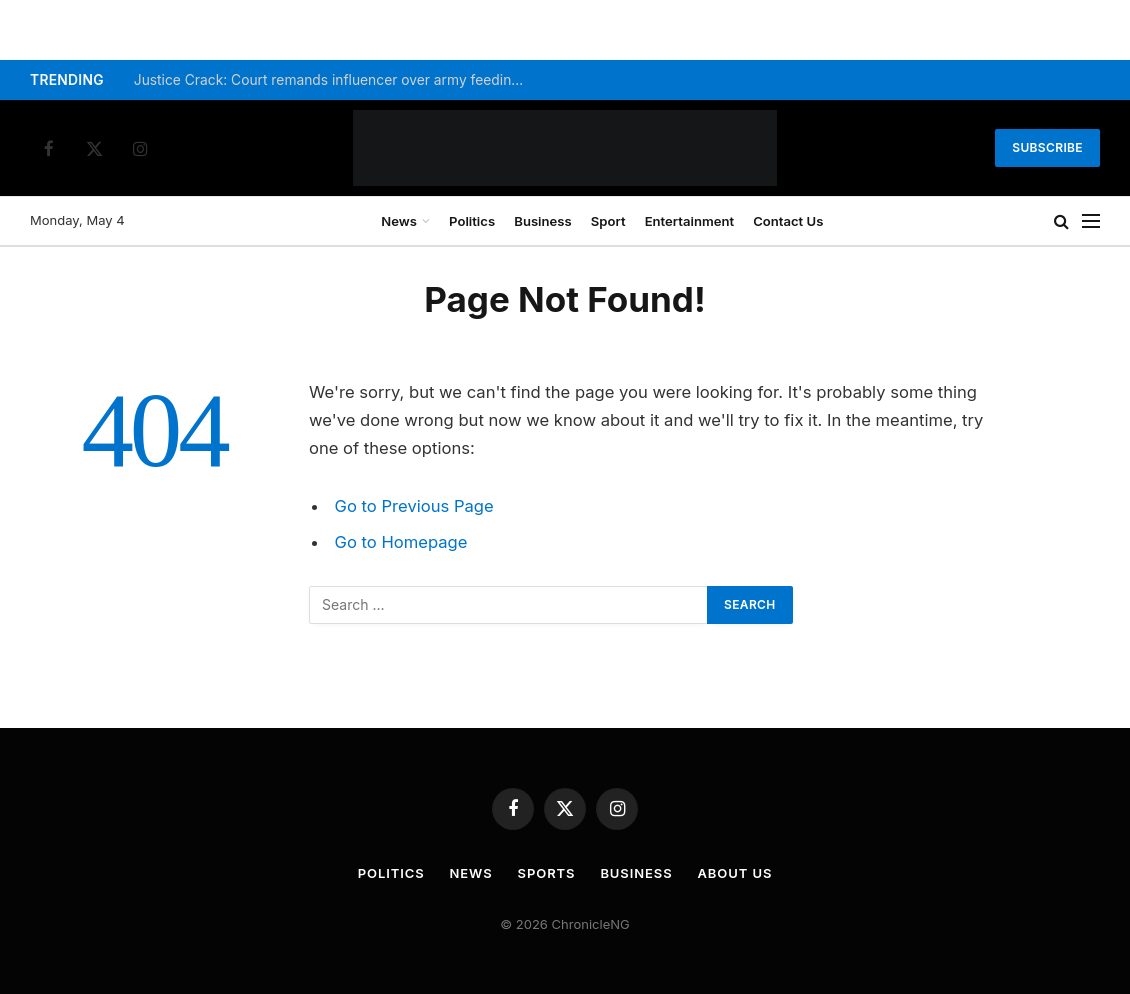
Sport (608, 221)
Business (542, 221)
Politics (472, 221)
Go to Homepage (401, 542)
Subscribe (1047, 147)
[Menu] (1091, 221)
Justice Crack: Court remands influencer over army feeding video (334, 80)
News (399, 221)
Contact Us (788, 221)
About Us (735, 873)
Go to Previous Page (414, 506)
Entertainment (689, 221)
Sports (547, 873)
